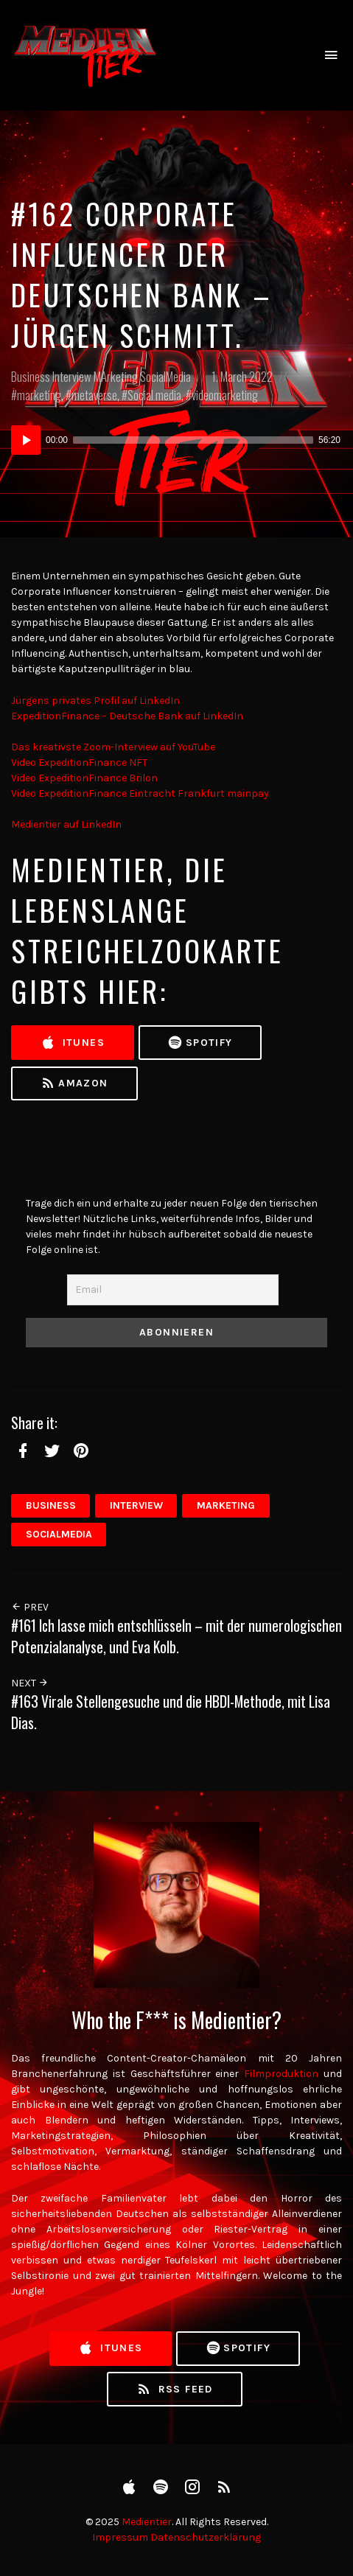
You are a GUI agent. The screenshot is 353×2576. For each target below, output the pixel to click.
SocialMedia (165, 376)
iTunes (73, 1043)
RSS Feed (174, 2389)
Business (30, 376)
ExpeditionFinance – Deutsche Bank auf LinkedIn (127, 716)
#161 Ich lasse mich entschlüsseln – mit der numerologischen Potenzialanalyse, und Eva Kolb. (176, 1636)
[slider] (193, 440)
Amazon (74, 1083)
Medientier (147, 2522)
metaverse (94, 394)
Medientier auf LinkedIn (66, 824)
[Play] (26, 440)
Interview (71, 376)
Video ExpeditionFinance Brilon (84, 778)
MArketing (116, 376)
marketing (39, 394)
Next (30, 1683)
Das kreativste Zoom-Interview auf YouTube (113, 747)
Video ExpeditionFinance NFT (79, 762)
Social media (154, 394)
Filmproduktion (281, 2073)
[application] (176, 440)
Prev (30, 1607)
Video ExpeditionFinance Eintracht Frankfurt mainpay (140, 793)
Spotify (199, 1043)
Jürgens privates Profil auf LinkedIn (95, 700)
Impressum (120, 2537)
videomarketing (225, 394)
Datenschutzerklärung (205, 2537)
